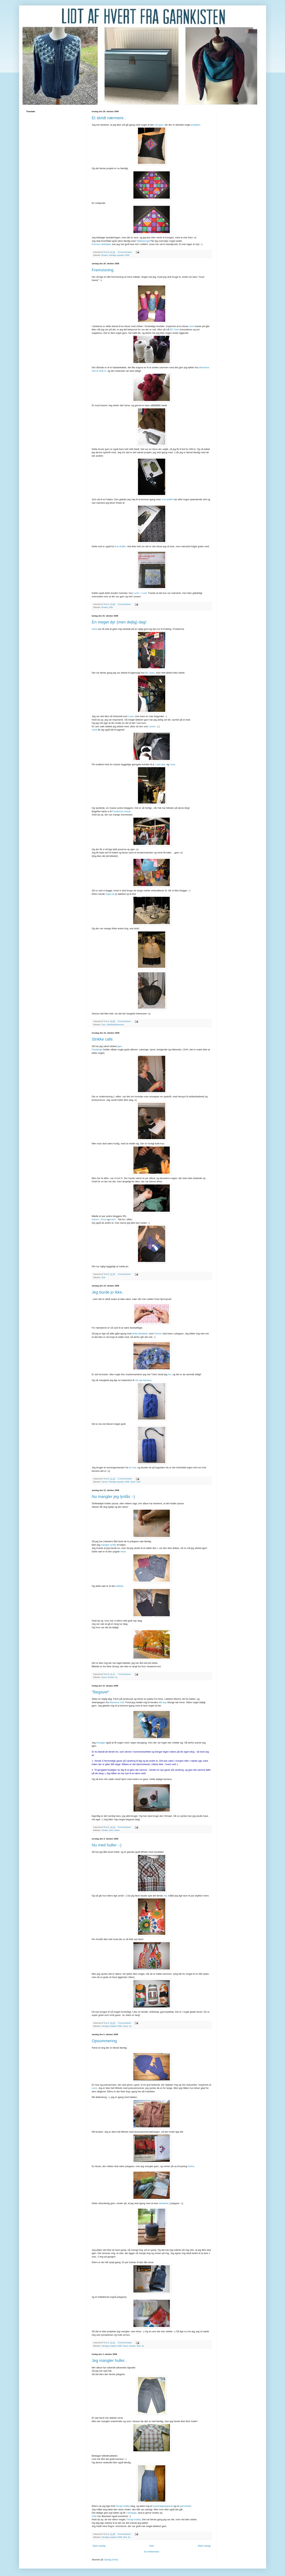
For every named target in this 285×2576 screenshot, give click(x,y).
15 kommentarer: (125, 2343)
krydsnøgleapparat (163, 2506)
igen (119, 1046)
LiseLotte (160, 764)
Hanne (95, 1219)
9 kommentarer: (125, 604)
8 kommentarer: (125, 2534)
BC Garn (174, 329)
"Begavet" (100, 1692)
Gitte (94, 2516)
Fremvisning (103, 270)
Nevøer (111, 1677)
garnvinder (185, 2506)
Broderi (104, 255)
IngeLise (110, 894)
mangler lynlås (108, 1544)
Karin (113, 1219)
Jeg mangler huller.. (109, 2360)
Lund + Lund (140, 593)
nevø (123, 1551)
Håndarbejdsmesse (115, 1024)
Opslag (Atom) (111, 2559)
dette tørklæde (140, 1333)
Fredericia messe (121, 811)
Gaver (133, 1482)
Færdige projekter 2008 (119, 255)
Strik (111, 607)
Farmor (158, 1333)
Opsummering (104, 2041)
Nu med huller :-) (107, 1845)
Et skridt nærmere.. (109, 118)
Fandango (97, 1049)
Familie (104, 1830)
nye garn (158, 124)
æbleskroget (143, 241)
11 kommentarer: (125, 1479)
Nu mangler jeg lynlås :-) (113, 1496)
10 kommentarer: (125, 252)
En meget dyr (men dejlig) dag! (119, 622)
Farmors (96, 244)
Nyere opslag (99, 2546)
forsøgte (100, 1742)
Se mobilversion (151, 2551)
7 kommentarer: (125, 1674)
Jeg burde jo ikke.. (108, 1292)
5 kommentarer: (125, 1274)
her (169, 1374)
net (165, 1895)
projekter (195, 124)
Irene (94, 629)
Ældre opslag (204, 2546)
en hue (132, 1467)
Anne (103, 1219)
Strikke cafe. (103, 1039)
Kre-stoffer (167, 499)
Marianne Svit (116, 1702)
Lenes (152, 726)
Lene (191, 326)
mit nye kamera (143, 1380)
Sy (116, 1677)
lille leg (162, 1702)
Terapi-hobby (123, 2506)
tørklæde (106, 244)
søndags (132, 2512)
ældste (119, 1586)
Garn (103, 1024)
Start (151, 2546)
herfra (191, 2166)
